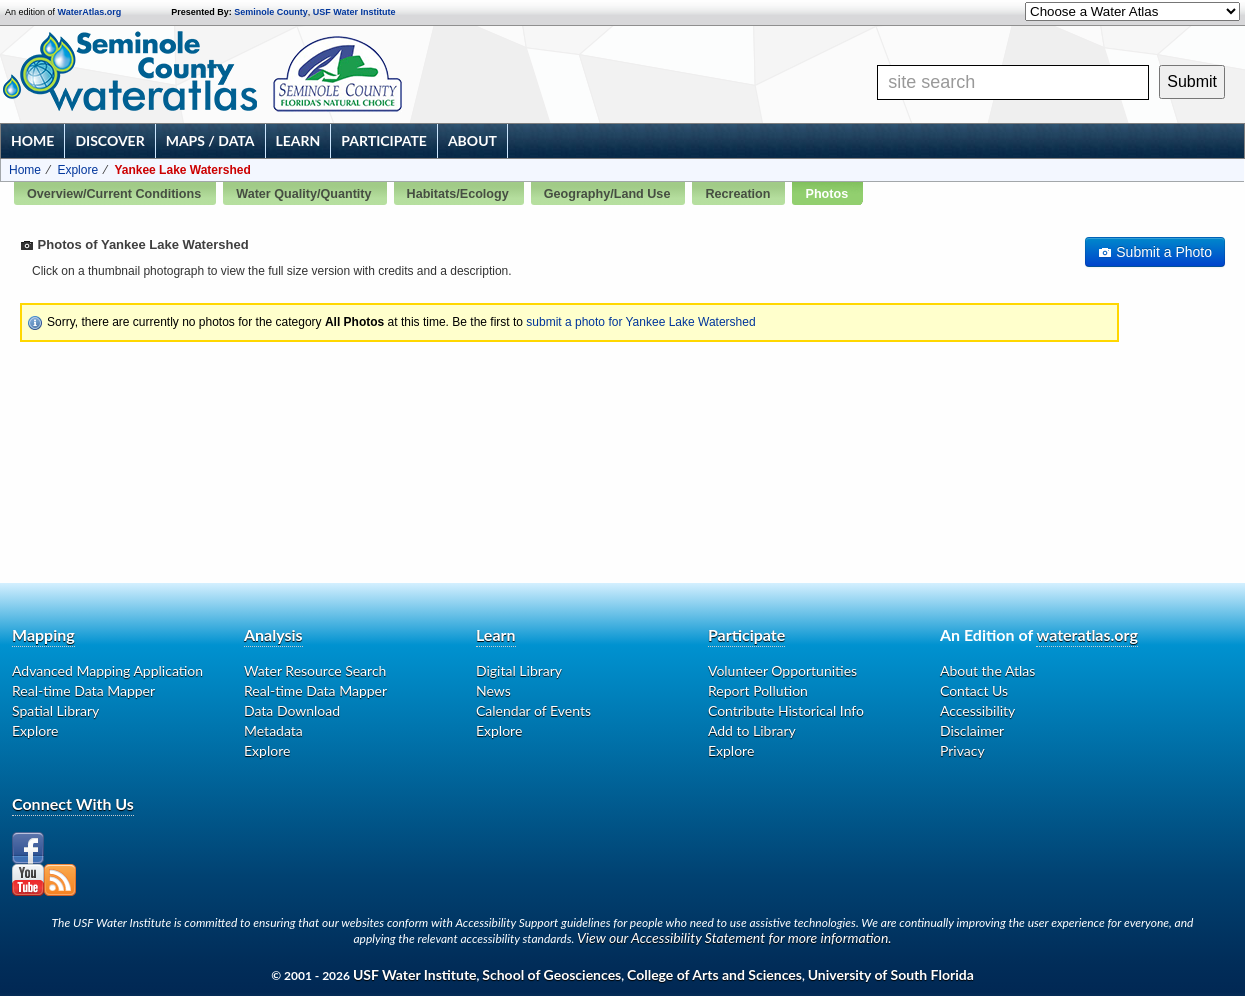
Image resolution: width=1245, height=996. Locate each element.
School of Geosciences (551, 974)
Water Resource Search (315, 670)
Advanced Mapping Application (107, 670)
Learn (298, 140)
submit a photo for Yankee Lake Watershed (640, 322)
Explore (77, 170)
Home (32, 140)
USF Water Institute (354, 12)
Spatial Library (55, 710)
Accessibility (977, 710)
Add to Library (752, 730)
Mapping (43, 634)
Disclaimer (972, 730)
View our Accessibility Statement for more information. (734, 937)
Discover (109, 140)
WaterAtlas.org (90, 12)
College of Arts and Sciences (714, 974)
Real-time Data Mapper (83, 690)
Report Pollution (758, 690)
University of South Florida (891, 974)
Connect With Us (73, 803)
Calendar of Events (533, 710)
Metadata (273, 730)
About (472, 140)
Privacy (962, 750)
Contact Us (974, 690)
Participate (384, 140)
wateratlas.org (1086, 634)
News (493, 690)
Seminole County (271, 12)
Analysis (273, 634)
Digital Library (519, 670)
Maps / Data (210, 140)
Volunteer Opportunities (782, 670)
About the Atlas (987, 670)
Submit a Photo (1155, 252)
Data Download (292, 710)
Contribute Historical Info (786, 710)
